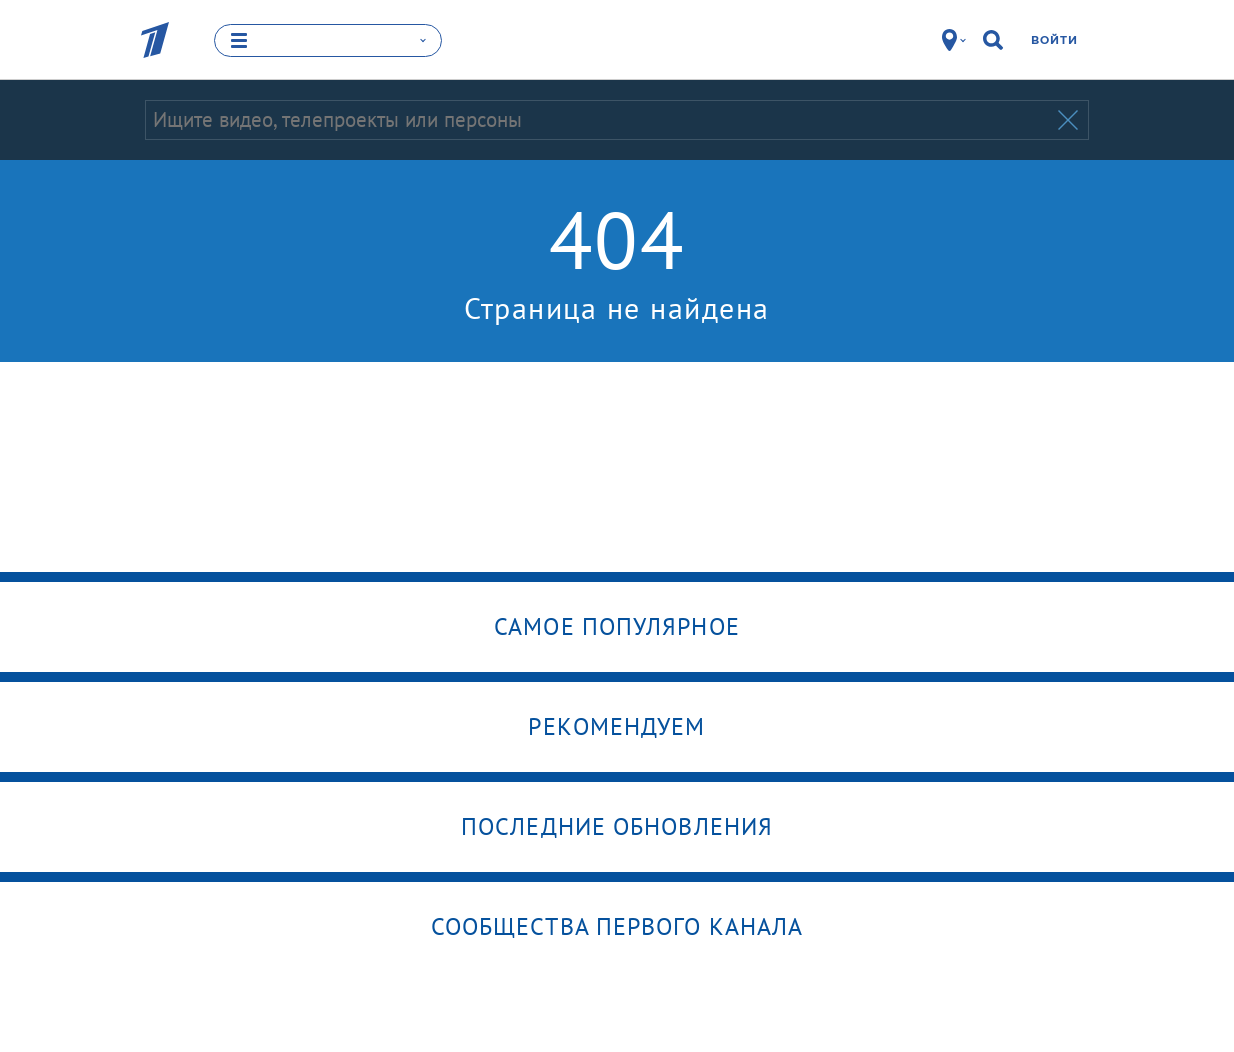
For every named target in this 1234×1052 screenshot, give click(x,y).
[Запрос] (599, 120)
